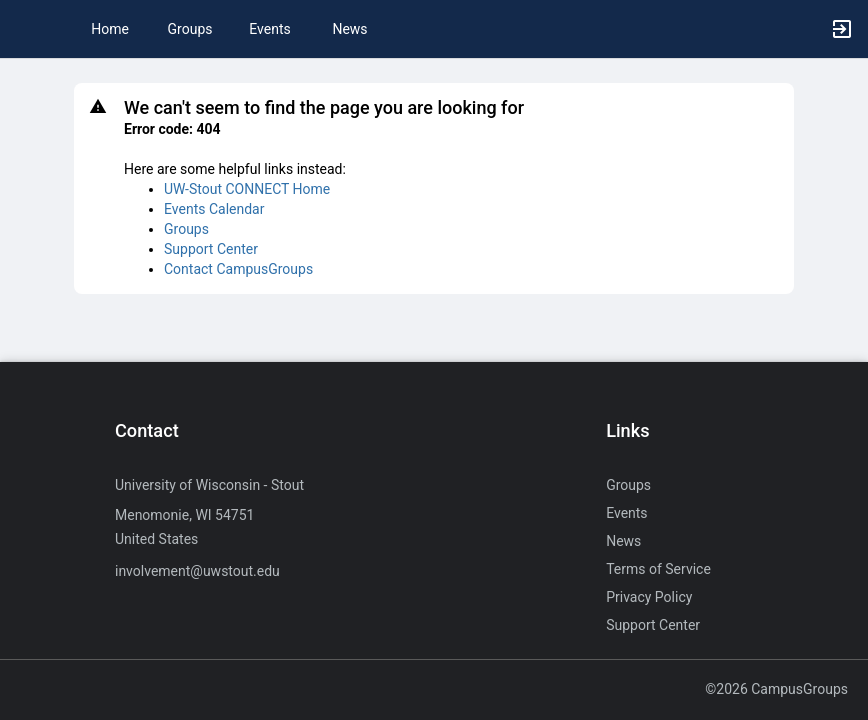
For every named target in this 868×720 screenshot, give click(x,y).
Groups (190, 29)
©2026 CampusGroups (776, 689)
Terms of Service (658, 569)
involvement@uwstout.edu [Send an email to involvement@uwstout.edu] (197, 571)
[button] (25, 29)
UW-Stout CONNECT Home (247, 189)
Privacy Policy (649, 597)
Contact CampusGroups (238, 269)
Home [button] (110, 29)
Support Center (211, 249)
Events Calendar (214, 209)
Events (269, 29)
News (349, 29)
